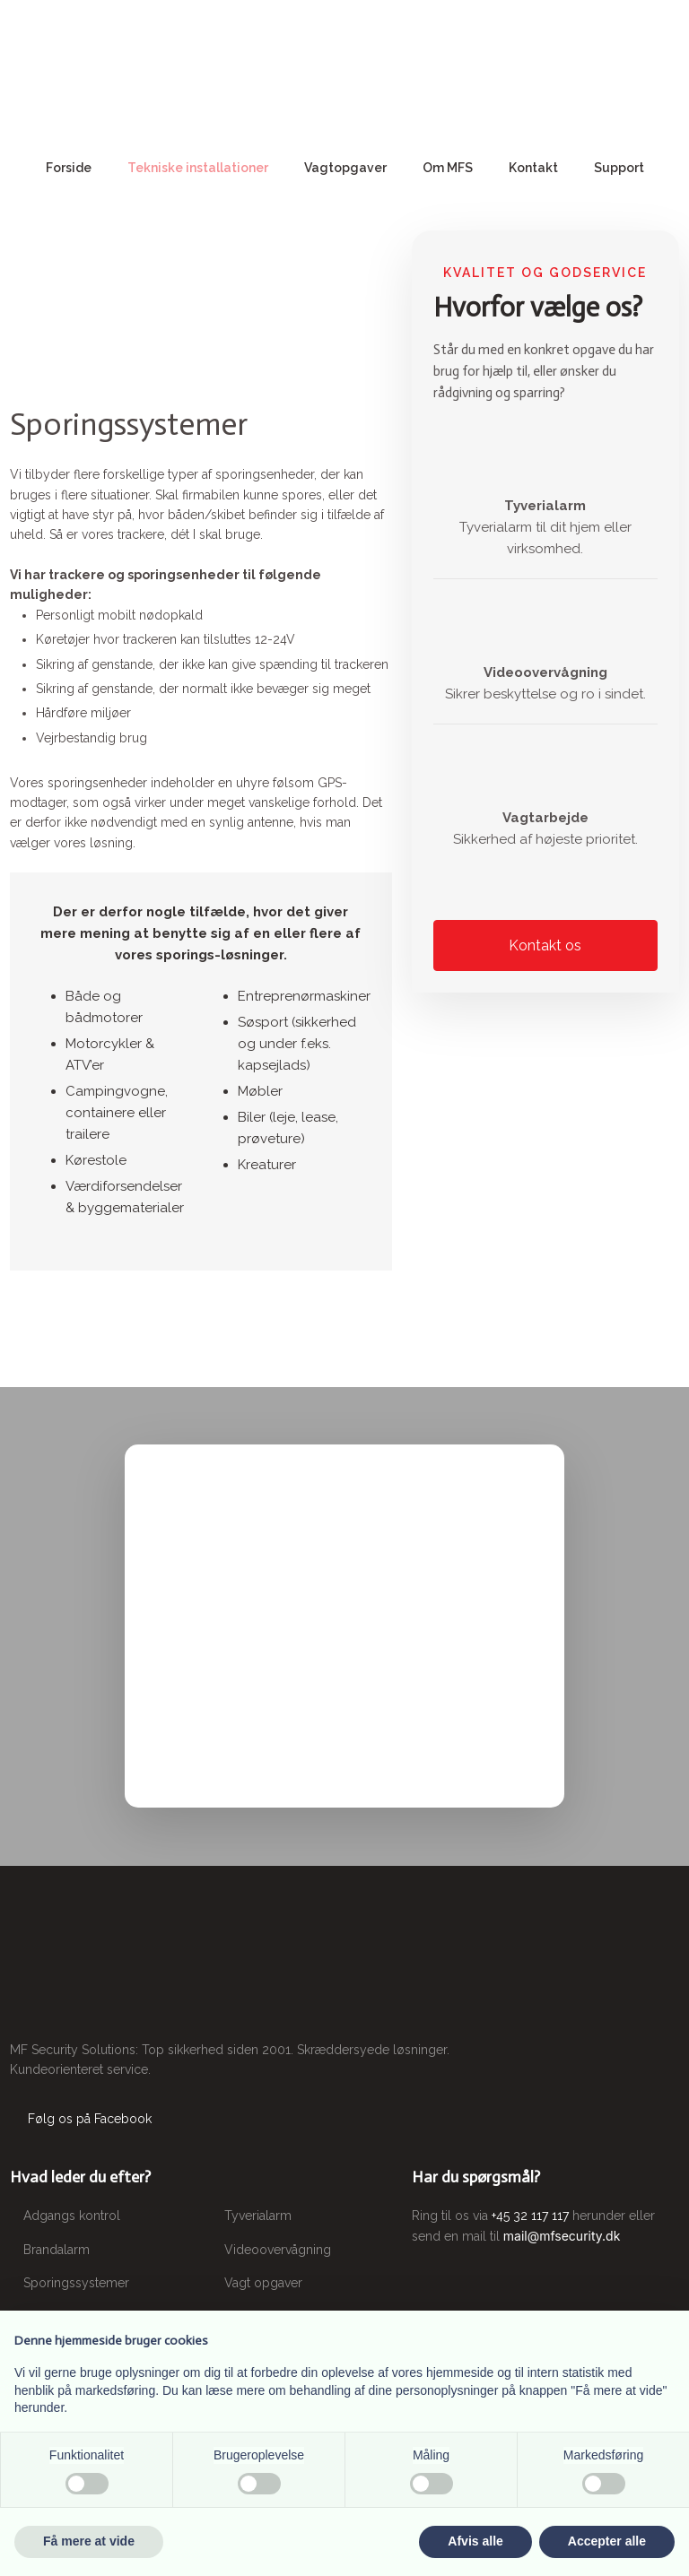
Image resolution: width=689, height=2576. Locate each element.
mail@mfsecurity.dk (562, 2235)
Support (619, 167)
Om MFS (448, 167)
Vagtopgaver (345, 167)
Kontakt (533, 167)
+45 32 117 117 (530, 2215)
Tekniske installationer (197, 167)
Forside (69, 167)
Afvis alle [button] (475, 2541)
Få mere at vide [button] (89, 2541)
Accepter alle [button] (607, 2541)
